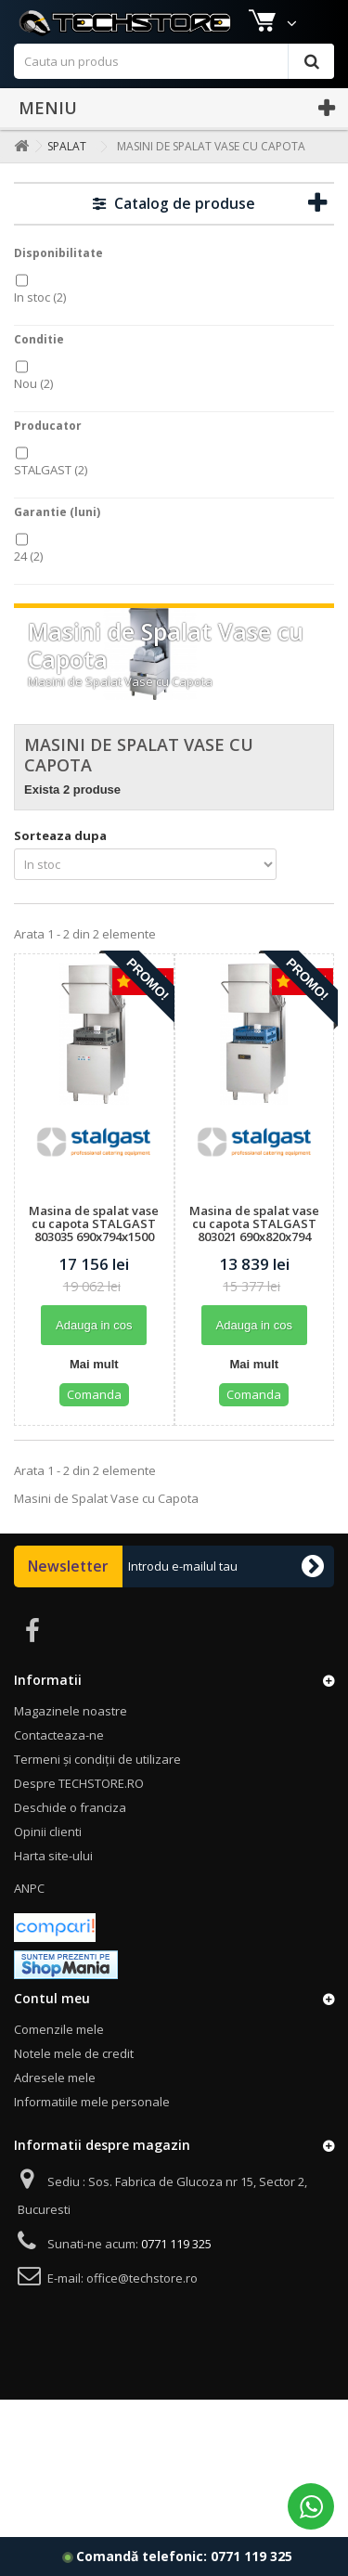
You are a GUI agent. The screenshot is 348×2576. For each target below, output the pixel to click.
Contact (214, 15)
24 (28, 584)
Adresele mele (55, 2105)
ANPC (29, 1916)
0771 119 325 (251, 2556)
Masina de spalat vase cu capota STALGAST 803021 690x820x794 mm (254, 1258)
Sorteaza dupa (60, 863)
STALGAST (50, 497)
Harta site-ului (53, 1883)
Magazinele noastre (73, 15)
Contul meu (52, 2026)
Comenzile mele (59, 2057)
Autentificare (296, 15)
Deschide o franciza (70, 1835)
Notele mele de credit (74, 2081)
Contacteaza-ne (59, 1762)
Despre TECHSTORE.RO (79, 1811)
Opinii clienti (48, 1859)
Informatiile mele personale (92, 2129)
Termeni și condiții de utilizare (97, 1787)
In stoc (40, 325)
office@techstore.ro (142, 2306)
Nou (33, 411)
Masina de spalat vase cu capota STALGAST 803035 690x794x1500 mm (94, 1258)
